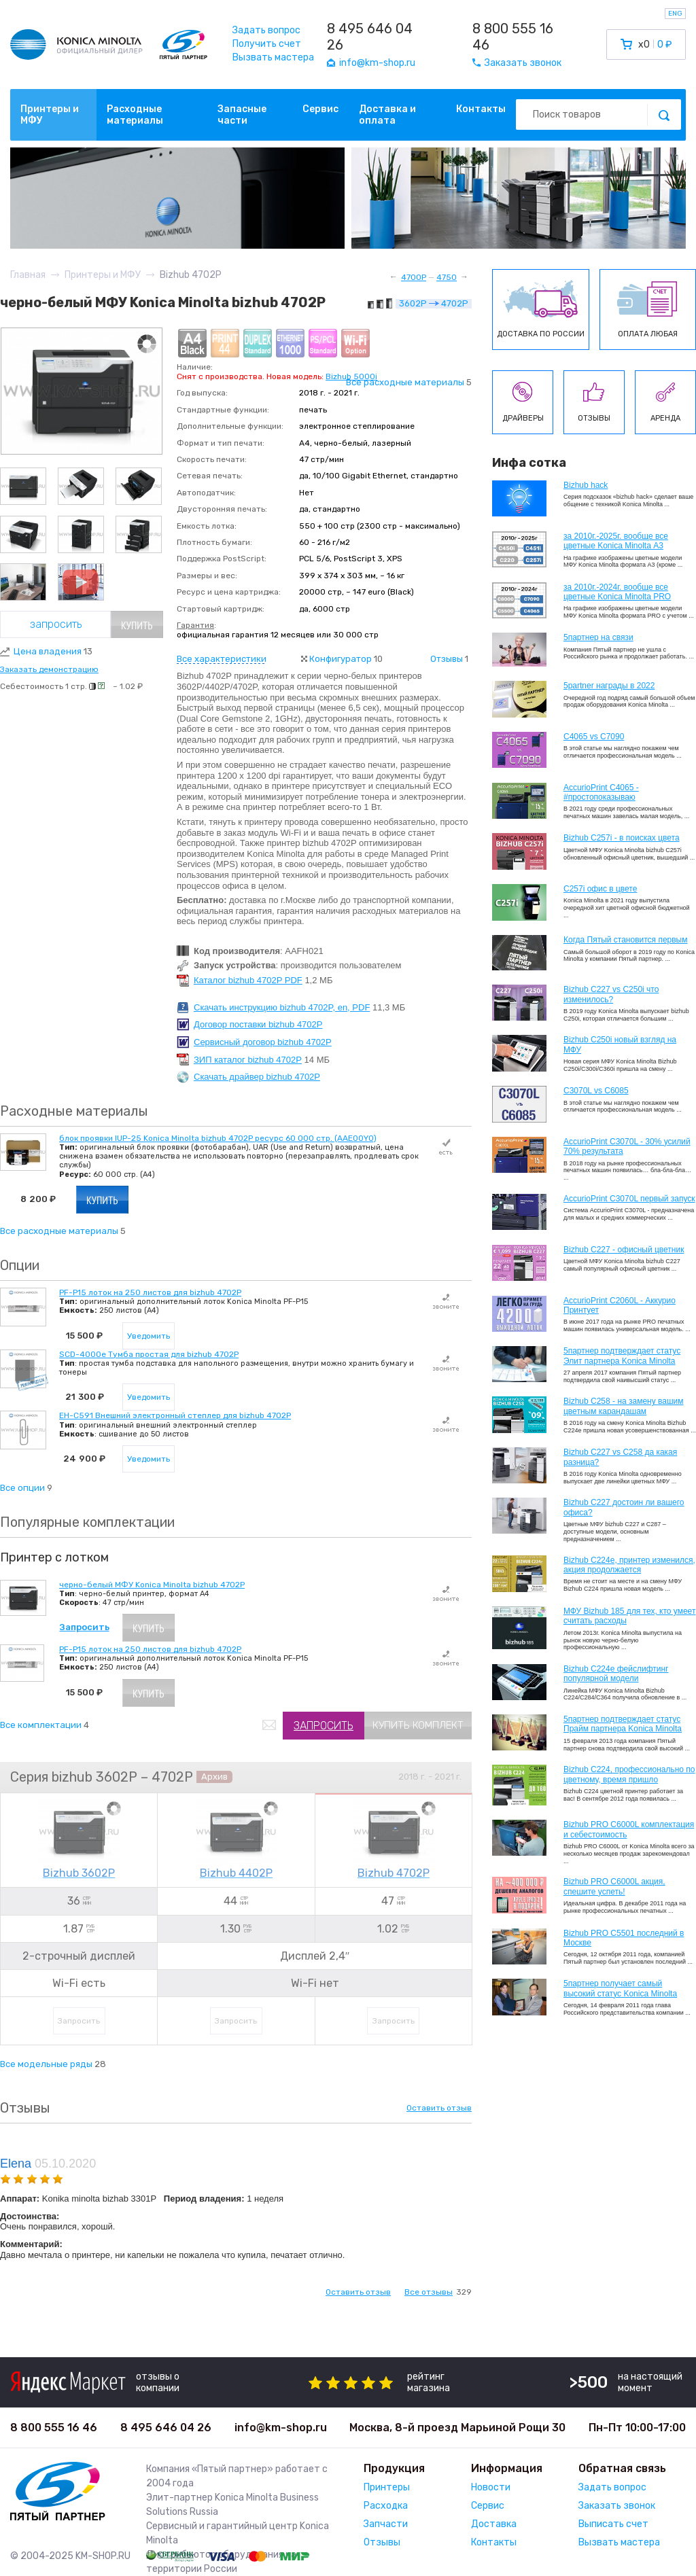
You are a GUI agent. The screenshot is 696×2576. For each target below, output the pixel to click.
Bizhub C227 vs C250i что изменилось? (611, 994)
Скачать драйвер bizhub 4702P (257, 1077)
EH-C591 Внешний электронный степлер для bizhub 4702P (175, 1415)
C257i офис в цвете (600, 889)
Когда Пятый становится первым (625, 940)
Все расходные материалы (405, 382)
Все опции (22, 1488)
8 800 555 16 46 (512, 36)
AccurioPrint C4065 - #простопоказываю (601, 792)
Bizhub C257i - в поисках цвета (621, 838)
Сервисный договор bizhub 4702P (263, 1042)
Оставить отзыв (439, 2108)
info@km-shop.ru (280, 2427)
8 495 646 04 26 (370, 36)
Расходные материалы (135, 114)
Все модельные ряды (46, 2064)
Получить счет (266, 44)
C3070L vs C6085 (596, 1090)
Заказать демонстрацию (49, 669)
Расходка (386, 2505)
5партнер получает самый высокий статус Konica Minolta (620, 1988)
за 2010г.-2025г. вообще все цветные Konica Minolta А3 (615, 540)
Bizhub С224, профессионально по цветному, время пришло (629, 1774)
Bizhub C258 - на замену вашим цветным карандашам (623, 1405)
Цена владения (53, 651)
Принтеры (387, 2487)
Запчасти (386, 2524)
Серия (29, 1777)
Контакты (481, 109)
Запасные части (242, 114)
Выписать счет (613, 2524)
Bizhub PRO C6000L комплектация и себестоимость (628, 1829)
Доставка (494, 2524)
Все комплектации (41, 1725)
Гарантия (195, 625)
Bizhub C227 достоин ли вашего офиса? (623, 1507)
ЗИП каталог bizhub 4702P (248, 1060)
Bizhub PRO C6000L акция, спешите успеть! (614, 1886)
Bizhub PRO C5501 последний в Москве (623, 1937)
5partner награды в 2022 (609, 685)
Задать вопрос (266, 30)
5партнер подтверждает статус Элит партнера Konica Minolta (621, 1355)
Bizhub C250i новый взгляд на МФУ (619, 1044)
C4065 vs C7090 (593, 736)
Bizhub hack (585, 485)
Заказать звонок (616, 2505)
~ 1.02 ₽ (128, 686)
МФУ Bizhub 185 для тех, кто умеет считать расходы (629, 1615)
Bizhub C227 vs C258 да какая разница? (620, 1456)
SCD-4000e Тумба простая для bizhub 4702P (149, 1354)
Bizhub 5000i (351, 376)
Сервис (320, 109)
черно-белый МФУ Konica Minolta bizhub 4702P (152, 1584)
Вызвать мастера (273, 57)
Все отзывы (428, 2292)
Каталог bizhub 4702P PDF (248, 980)
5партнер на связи (598, 637)
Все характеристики (221, 659)
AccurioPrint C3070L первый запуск (629, 1198)
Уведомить (148, 1336)
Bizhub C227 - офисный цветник (623, 1249)
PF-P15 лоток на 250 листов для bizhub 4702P (150, 1292)
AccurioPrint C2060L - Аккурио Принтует (619, 1305)
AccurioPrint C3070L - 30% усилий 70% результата (627, 1146)
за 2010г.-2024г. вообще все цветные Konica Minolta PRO (617, 591)
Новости (490, 2487)
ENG (675, 14)
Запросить (56, 624)
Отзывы (446, 659)
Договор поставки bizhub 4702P (258, 1024)
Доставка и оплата (387, 114)
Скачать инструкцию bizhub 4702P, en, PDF (282, 1007)
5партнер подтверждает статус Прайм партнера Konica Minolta (622, 1723)
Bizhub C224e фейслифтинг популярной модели (616, 1673)
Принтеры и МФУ (49, 114)
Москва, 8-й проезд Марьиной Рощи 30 (457, 2427)
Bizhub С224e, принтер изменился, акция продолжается (629, 1564)
